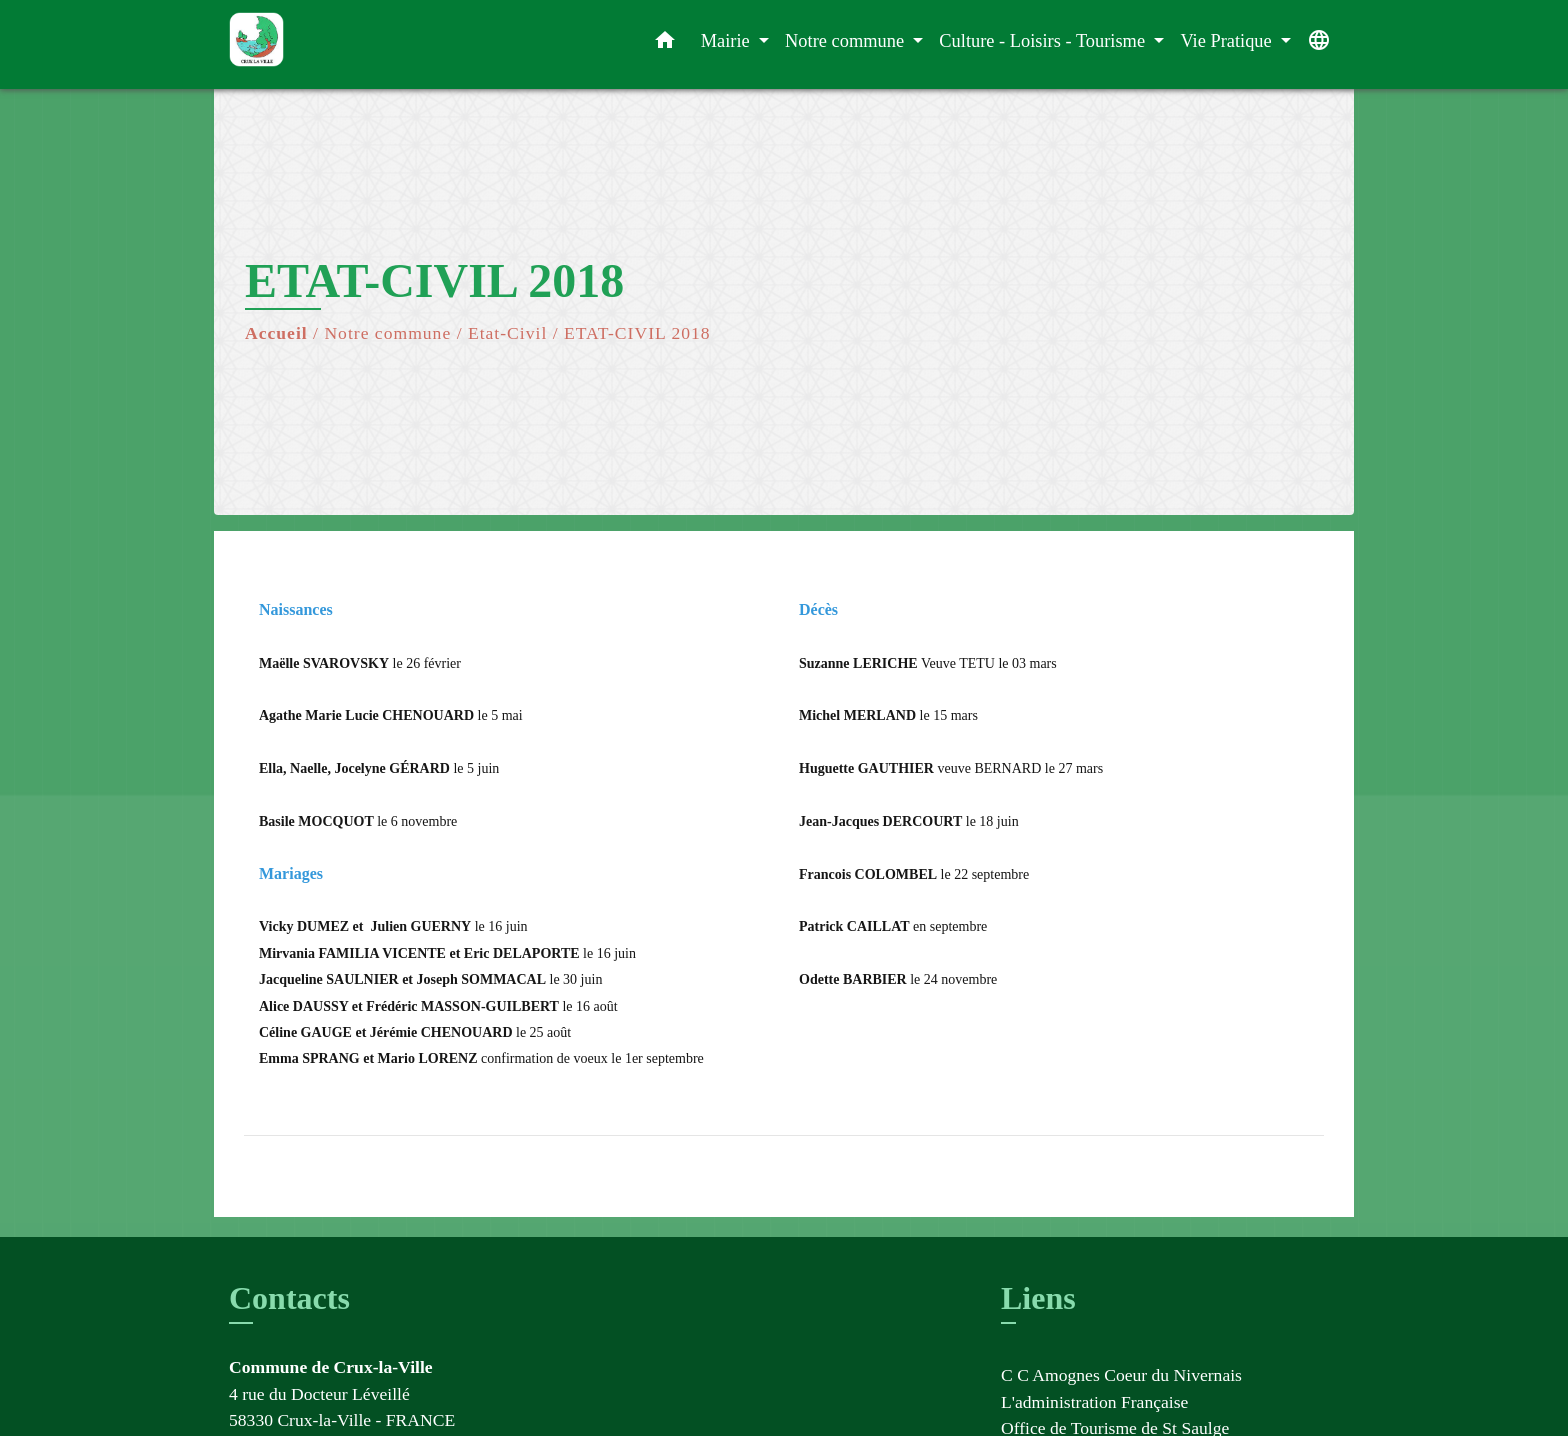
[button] (665, 44)
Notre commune (387, 333)
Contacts (289, 1298)
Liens (1038, 1298)
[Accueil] (354, 44)
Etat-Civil (507, 333)
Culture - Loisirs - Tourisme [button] (1044, 41)
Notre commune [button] (847, 41)
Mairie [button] (728, 41)
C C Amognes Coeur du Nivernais (1121, 1375)
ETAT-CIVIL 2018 (637, 333)
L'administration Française (1094, 1402)
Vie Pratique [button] (1228, 41)
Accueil (276, 333)
